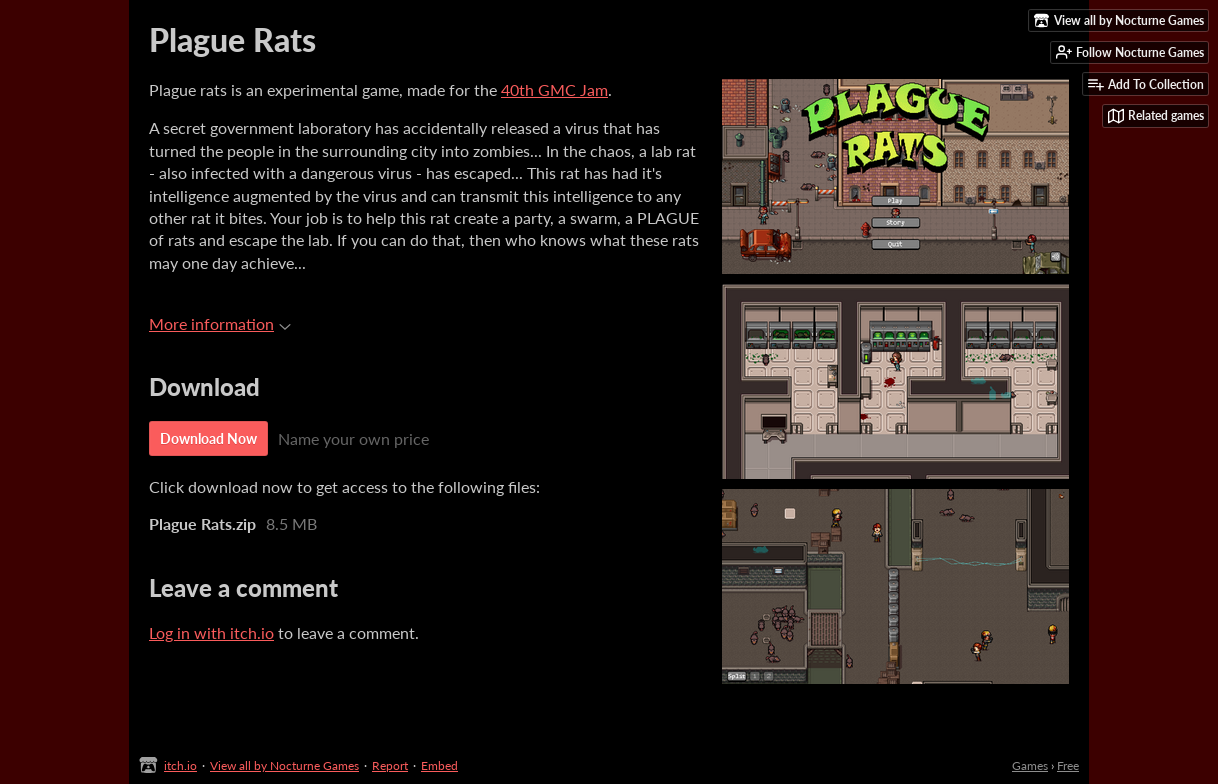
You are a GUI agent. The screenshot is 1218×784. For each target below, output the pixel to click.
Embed (439, 765)
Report (390, 765)
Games (1030, 765)
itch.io (180, 765)
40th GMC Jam (554, 89)
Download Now (208, 438)
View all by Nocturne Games (284, 765)
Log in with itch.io (211, 632)
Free (1068, 765)
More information (220, 323)
